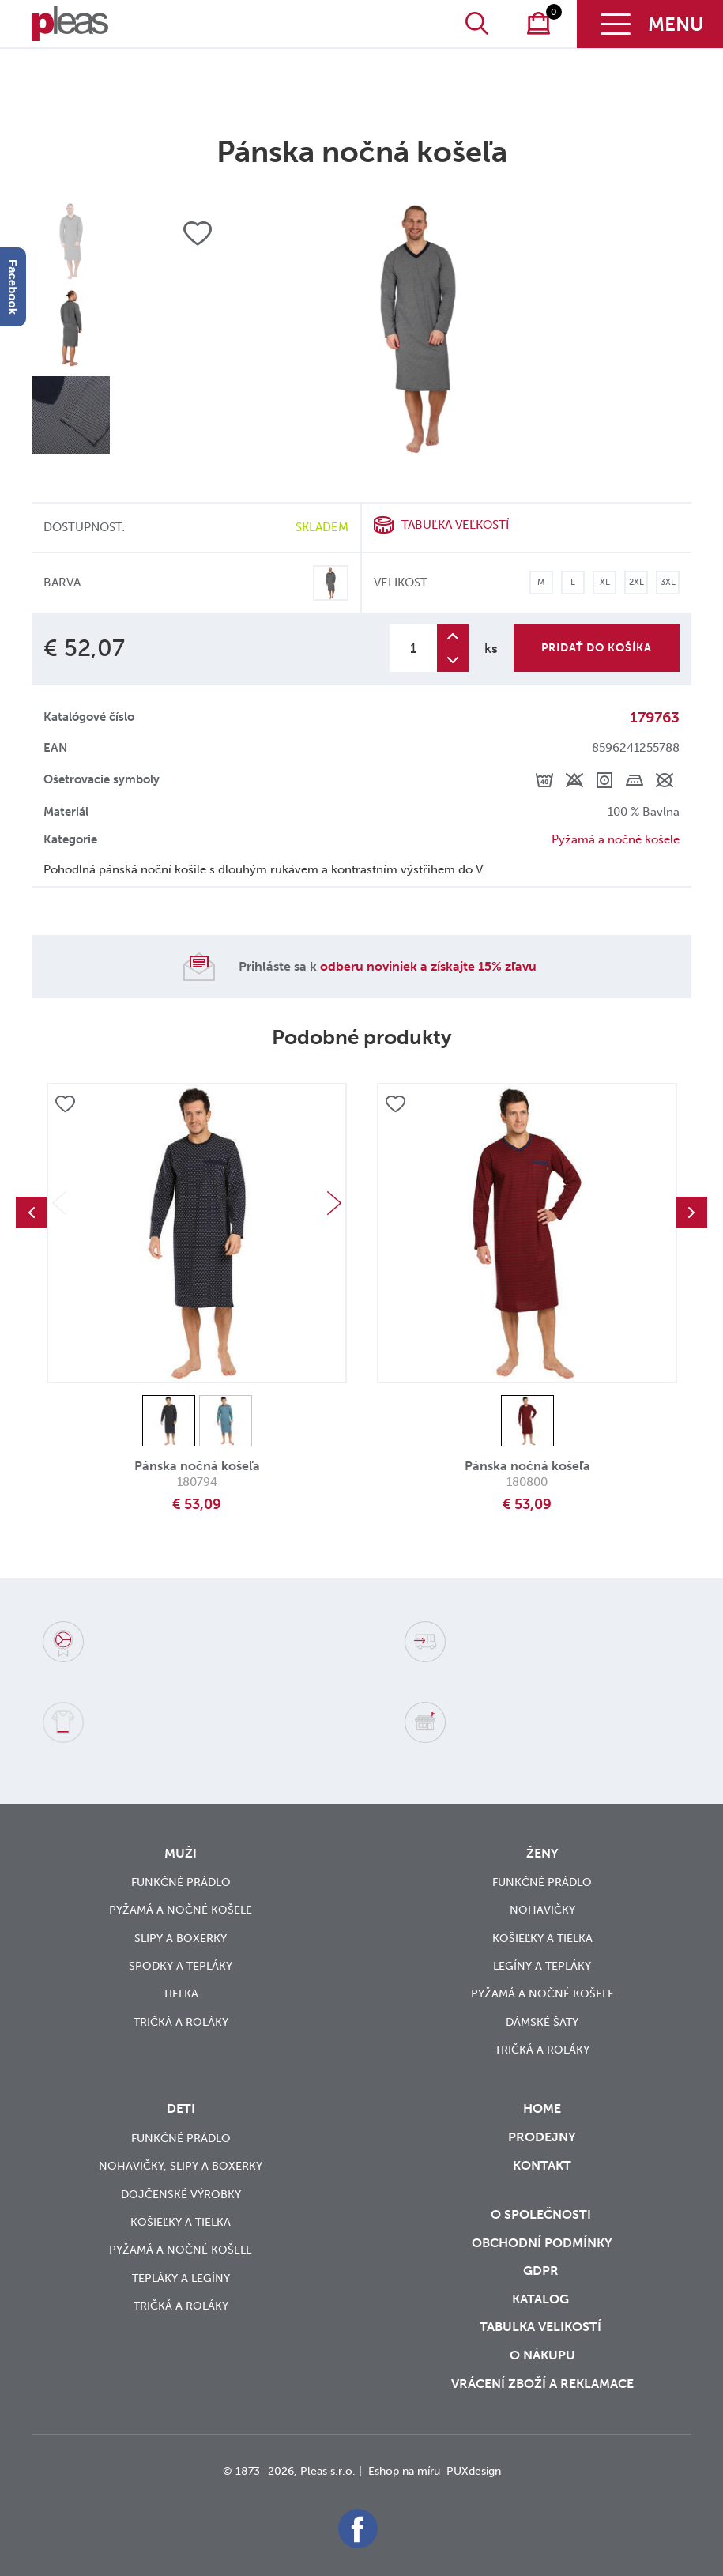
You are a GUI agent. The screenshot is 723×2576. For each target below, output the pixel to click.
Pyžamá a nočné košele (616, 839)
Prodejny (542, 2136)
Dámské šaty (542, 2022)
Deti (181, 2108)
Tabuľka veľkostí (455, 525)
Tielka (180, 1994)
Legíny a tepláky (542, 1966)
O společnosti (542, 2214)
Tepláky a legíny (181, 2278)
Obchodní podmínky (542, 2242)
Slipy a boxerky (180, 1938)
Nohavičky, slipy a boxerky (180, 2166)
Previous (31, 1212)
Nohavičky (542, 1910)
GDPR (542, 2270)
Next (334, 1203)
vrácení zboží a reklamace (542, 2383)
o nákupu (542, 2355)
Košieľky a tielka (542, 1938)
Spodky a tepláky (180, 1966)
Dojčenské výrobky (181, 2194)
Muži (180, 1853)
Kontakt (542, 2176)
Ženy (542, 1853)
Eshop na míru (404, 2471)
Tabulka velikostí (542, 2326)
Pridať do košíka (597, 647)
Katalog (542, 2298)
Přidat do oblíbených (65, 1104)
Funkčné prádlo (181, 1882)
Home (542, 2108)
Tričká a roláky (181, 2022)
